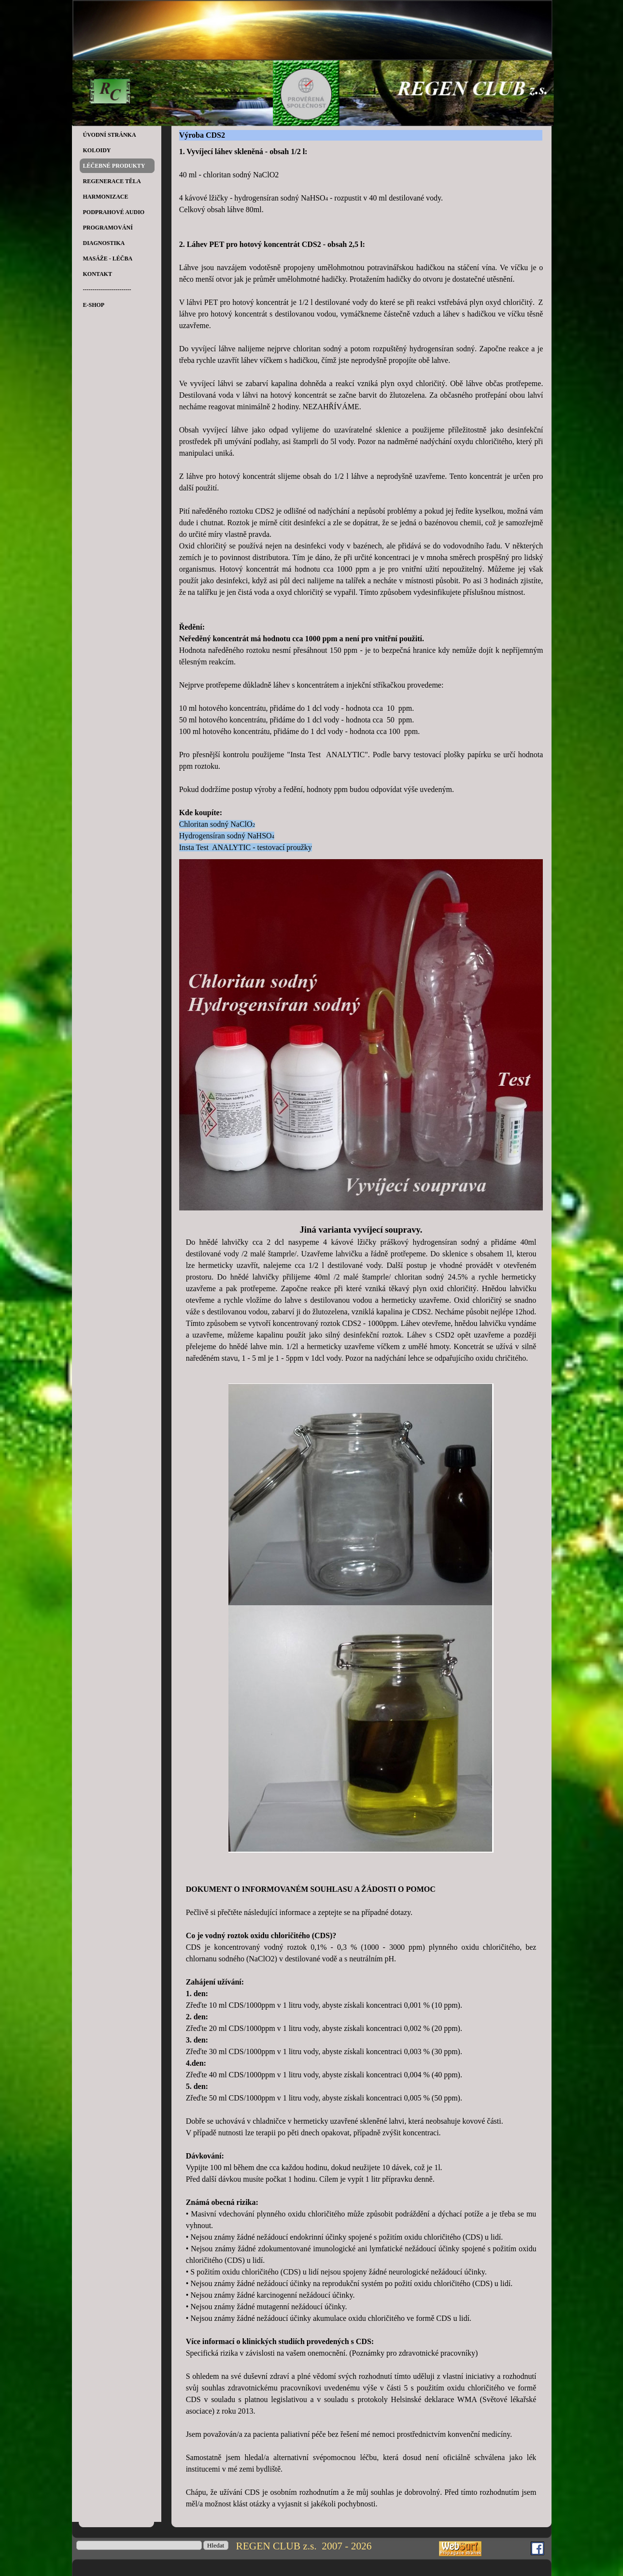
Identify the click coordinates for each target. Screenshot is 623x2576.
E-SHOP (94, 305)
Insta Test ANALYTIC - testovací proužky (245, 847)
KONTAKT (97, 274)
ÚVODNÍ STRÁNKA (109, 134)
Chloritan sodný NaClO (216, 824)
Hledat (216, 2545)
